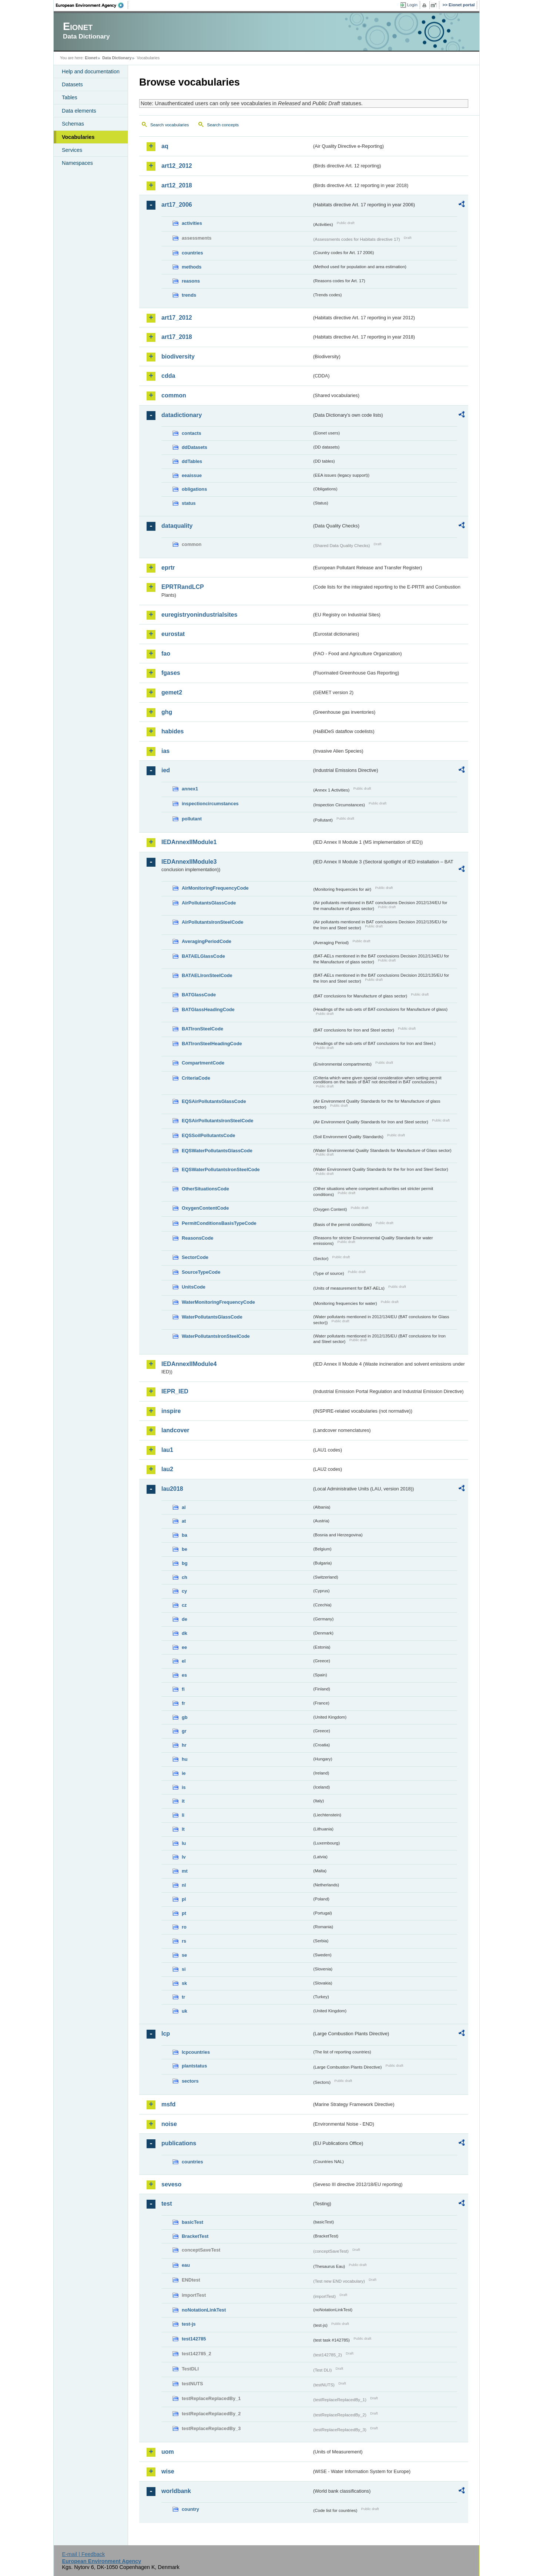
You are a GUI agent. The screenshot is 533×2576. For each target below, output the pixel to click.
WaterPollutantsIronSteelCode (216, 1336)
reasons (191, 281)
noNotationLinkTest (204, 2310)
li (183, 1815)
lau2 (167, 1469)
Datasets (72, 84)
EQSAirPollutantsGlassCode (214, 1101)
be (184, 1549)
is (184, 1787)
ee (184, 1647)
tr (183, 1997)
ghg (166, 712)
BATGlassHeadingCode (208, 1009)
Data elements (79, 111)
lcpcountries (196, 2052)
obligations (194, 489)
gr (184, 1731)
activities (192, 223)
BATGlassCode (199, 994)
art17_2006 (176, 204)
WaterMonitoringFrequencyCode (218, 1302)
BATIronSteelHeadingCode (212, 1043)
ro (184, 1927)
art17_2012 (176, 317)
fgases (170, 673)
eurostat (173, 634)
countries (192, 253)
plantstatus (194, 2066)
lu (184, 1843)
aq (164, 146)
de (184, 1619)
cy (184, 1591)
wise (167, 2471)
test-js (189, 2324)
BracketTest (195, 2236)
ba (184, 1535)
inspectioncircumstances (210, 803)
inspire (171, 1411)
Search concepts (223, 125)
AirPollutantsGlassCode (209, 903)
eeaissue (192, 475)
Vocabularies (78, 137)
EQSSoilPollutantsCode (208, 1135)
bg (185, 1563)
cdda (168, 376)
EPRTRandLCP (182, 587)
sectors (190, 2081)
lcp (165, 2033)
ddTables (192, 461)
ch (184, 1577)
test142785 (194, 2339)
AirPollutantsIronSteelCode (212, 922)
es (184, 1675)
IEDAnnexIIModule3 (189, 862)
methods (191, 267)
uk (184, 2011)
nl (184, 1885)
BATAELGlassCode (203, 956)
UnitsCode (193, 1287)
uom (167, 2452)
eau (186, 2265)
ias (165, 751)
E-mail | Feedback (83, 2554)
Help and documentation (91, 71)
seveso (171, 2184)
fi (183, 1689)
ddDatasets (194, 447)
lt (183, 1829)
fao (165, 653)
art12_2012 (176, 166)
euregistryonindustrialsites (199, 614)
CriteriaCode (196, 1078)
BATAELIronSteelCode (207, 975)
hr (184, 1745)
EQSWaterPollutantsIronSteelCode (221, 1169)
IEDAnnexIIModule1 (189, 842)
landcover (175, 1430)
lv (184, 1857)
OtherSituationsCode (205, 1189)
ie (184, 1773)
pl (184, 1899)
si (184, 1969)
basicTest (192, 2222)
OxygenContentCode (205, 1208)
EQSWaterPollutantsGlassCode (217, 1150)
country (190, 2509)
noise (169, 2124)
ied (165, 770)
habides (172, 731)
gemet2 (171, 692)
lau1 (167, 1450)
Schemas (73, 124)
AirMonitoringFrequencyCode (215, 888)
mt (185, 1871)
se (184, 1955)
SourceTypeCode (201, 1272)
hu (185, 1759)
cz (184, 1605)
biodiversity (178, 356)
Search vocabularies (169, 125)
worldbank (176, 2491)
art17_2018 (176, 337)
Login (412, 5)
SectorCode (195, 1257)
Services (72, 150)
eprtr (168, 567)
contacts (191, 433)
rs (184, 1941)
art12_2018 (176, 185)
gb (185, 1717)
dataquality (176, 526)
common (173, 395)
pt (184, 1913)
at (184, 1521)
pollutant (192, 819)
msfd (168, 2104)
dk (184, 1633)
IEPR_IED (174, 1391)
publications (178, 2143)
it (183, 1801)
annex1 (190, 789)
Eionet (91, 58)
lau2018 (172, 1489)
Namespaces (77, 163)
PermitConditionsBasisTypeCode (219, 1223)
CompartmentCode (203, 1063)
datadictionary (181, 415)
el (184, 1661)
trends (189, 295)
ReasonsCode (197, 1238)
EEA (92, 5)
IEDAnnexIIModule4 (189, 1364)
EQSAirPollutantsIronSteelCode (217, 1120)
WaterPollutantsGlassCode (212, 1317)
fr (183, 1703)
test (166, 2203)
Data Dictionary (116, 58)
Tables (69, 97)
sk (184, 1983)
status (189, 503)
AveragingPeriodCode (206, 941)
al (184, 1507)
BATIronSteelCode (202, 1029)
